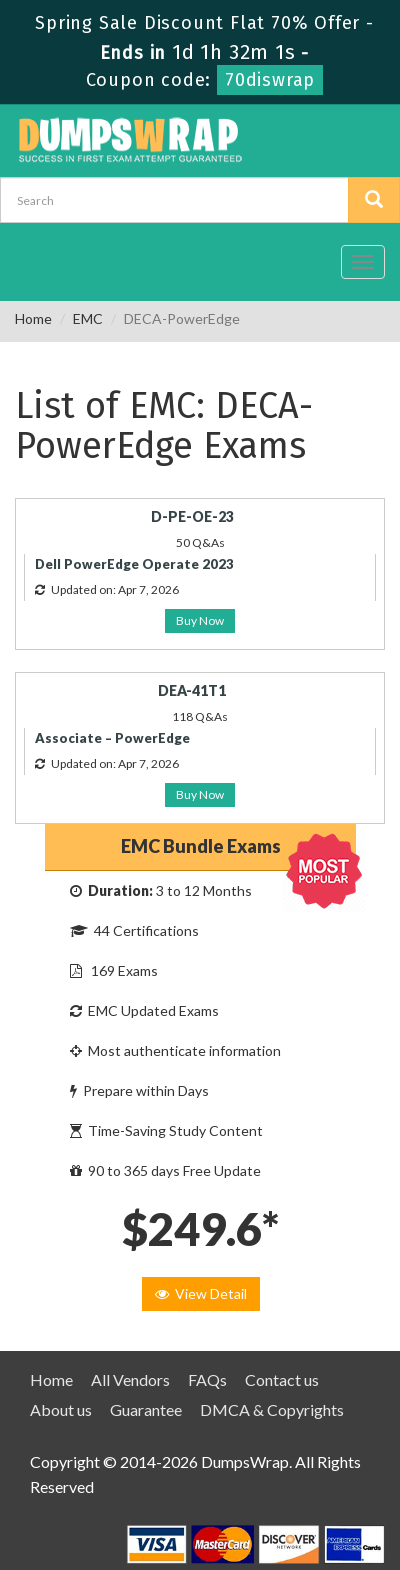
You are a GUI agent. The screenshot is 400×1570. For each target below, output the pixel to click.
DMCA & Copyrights (272, 1409)
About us (61, 1409)
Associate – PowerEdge (112, 738)
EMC (88, 318)
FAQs (207, 1379)
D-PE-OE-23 (192, 516)
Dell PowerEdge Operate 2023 (134, 564)
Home (33, 318)
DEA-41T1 (192, 690)
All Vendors (130, 1379)
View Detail (201, 1293)
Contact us (282, 1379)
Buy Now (200, 620)
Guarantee (146, 1409)
